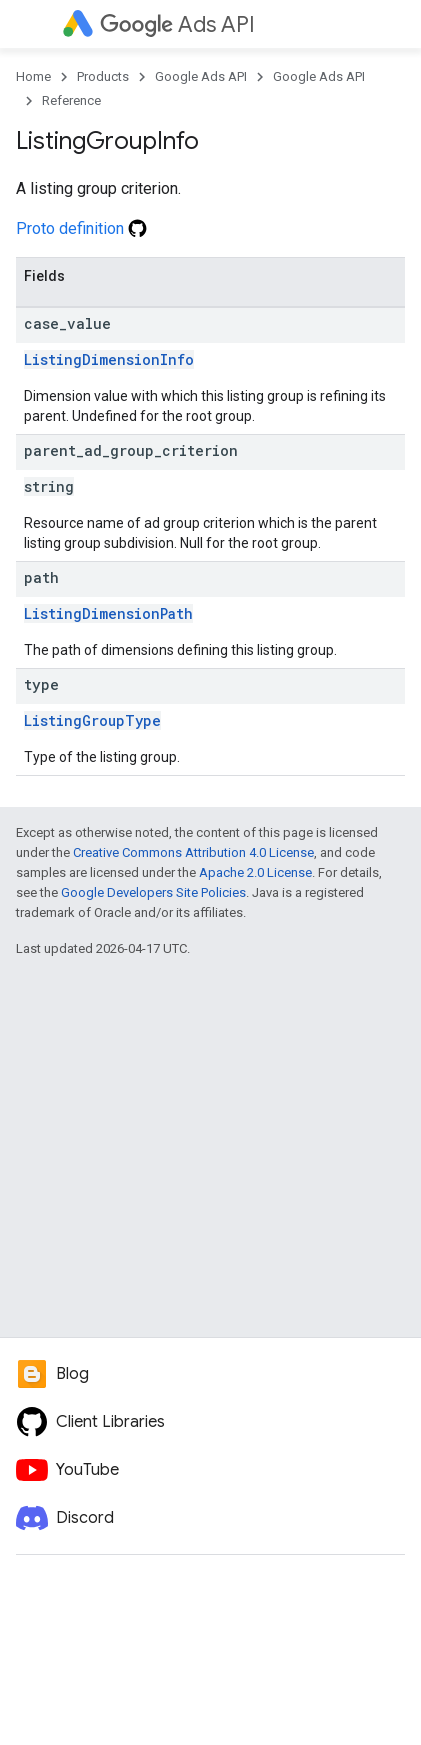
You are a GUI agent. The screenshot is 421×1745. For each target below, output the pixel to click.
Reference (71, 100)
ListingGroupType (92, 720)
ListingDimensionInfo (109, 359)
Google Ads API (201, 76)
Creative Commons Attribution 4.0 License (193, 852)
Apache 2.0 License (255, 872)
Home (33, 76)
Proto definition (81, 228)
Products (103, 76)
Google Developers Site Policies (153, 892)
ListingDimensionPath (108, 613)
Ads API (177, 24)
